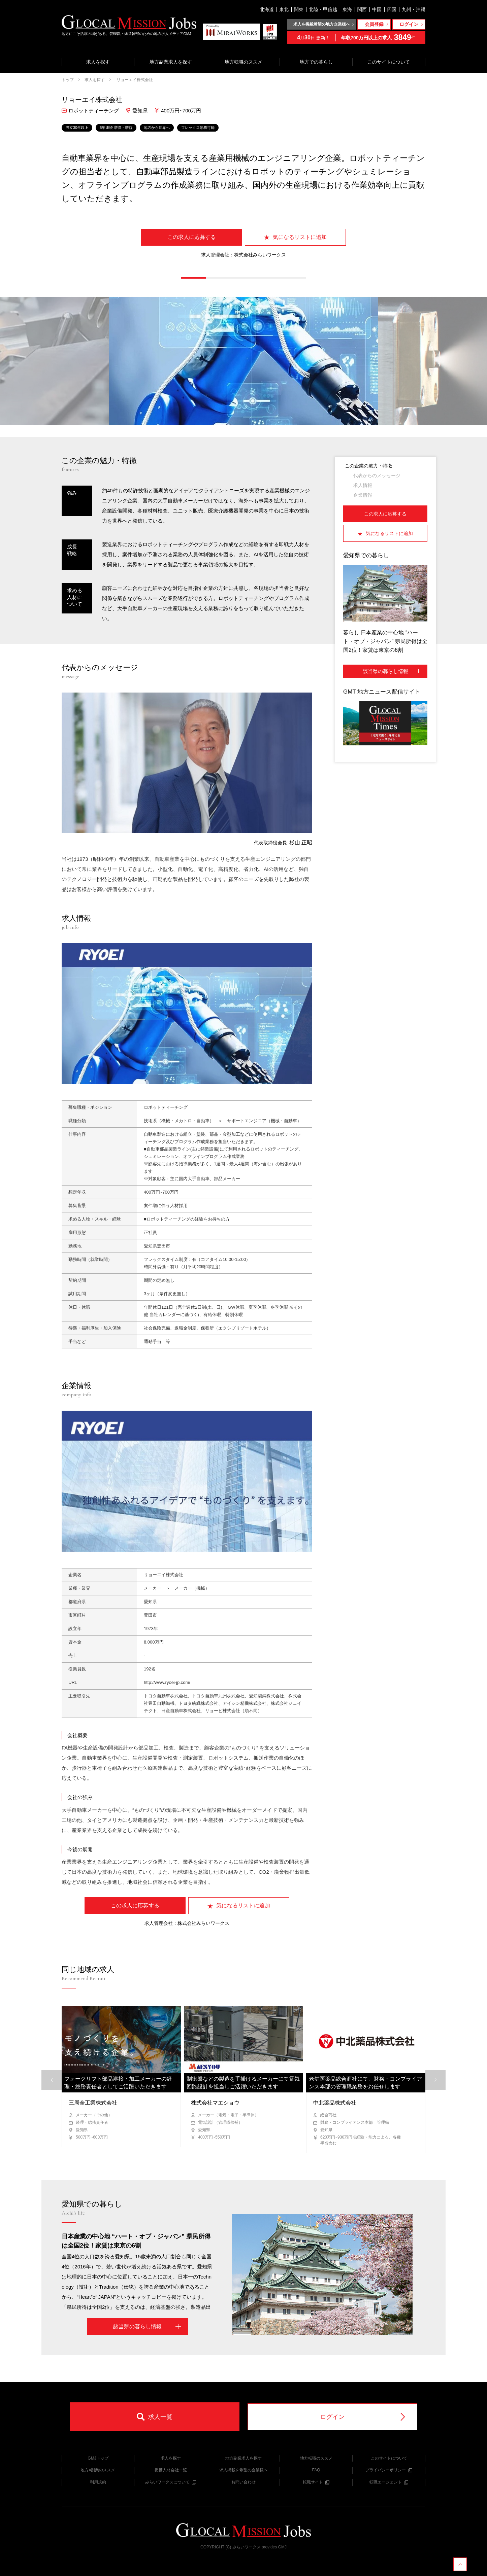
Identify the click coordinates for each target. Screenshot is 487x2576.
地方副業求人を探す (171, 62)
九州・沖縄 (413, 9)
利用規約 (98, 2482)
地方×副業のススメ (97, 2470)
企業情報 (362, 495)
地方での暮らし (316, 62)
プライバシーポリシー (388, 2470)
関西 (362, 9)
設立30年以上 (77, 128)
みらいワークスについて (170, 2482)
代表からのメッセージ (376, 475)
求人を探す (98, 62)
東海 (347, 9)
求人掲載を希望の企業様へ (243, 2470)
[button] (193, 278)
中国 (377, 9)
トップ (68, 79)
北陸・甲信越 (323, 9)
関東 (298, 9)
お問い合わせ (243, 2482)
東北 (284, 9)
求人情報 (362, 485)
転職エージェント (388, 2482)
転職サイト (316, 2482)
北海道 (267, 9)
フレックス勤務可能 (198, 128)
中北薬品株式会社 (334, 2103)
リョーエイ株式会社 (134, 79)
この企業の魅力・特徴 (368, 465)
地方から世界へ (157, 128)
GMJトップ (98, 2458)
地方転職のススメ (243, 62)
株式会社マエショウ (215, 2103)
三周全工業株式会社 (93, 2103)
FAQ (316, 2470)
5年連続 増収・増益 (116, 128)
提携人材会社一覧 (171, 2470)
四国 (391, 9)
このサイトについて (388, 62)
